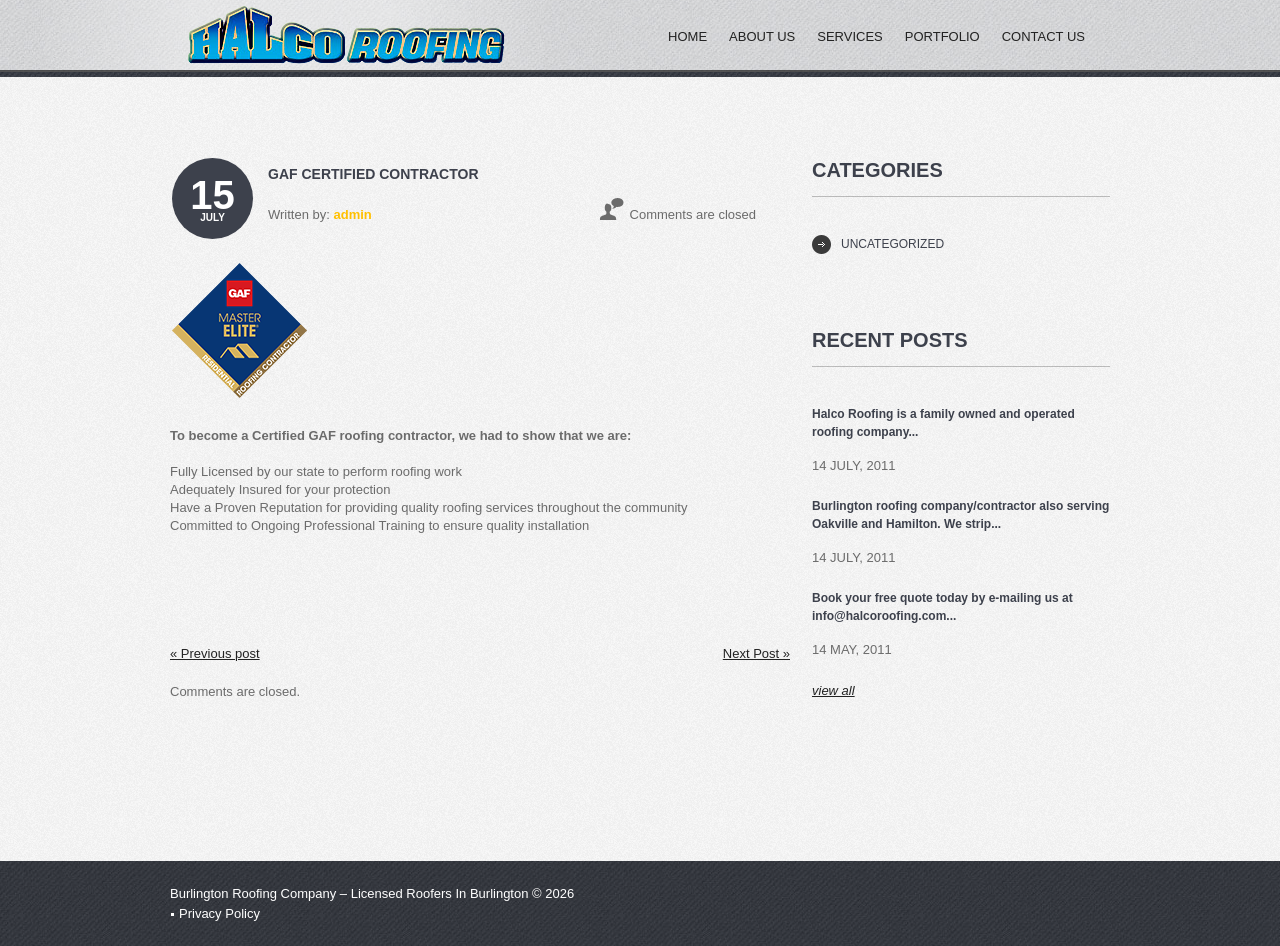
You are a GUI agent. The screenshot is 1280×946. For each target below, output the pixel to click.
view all (833, 690)
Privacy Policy (219, 913)
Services (850, 36)
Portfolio (942, 36)
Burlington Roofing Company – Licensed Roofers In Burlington (349, 893)
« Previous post (215, 653)
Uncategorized (892, 244)
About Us (762, 36)
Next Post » (756, 653)
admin (353, 214)
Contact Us (1043, 36)
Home (687, 36)
